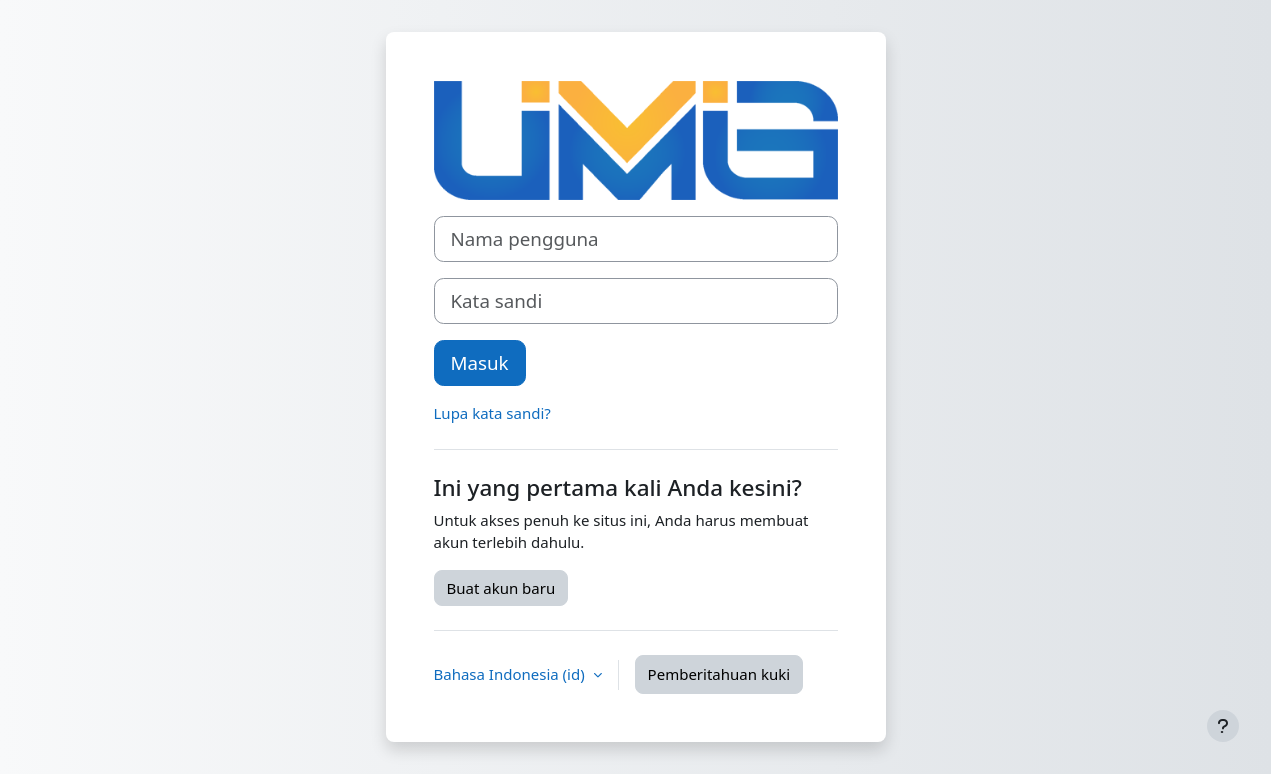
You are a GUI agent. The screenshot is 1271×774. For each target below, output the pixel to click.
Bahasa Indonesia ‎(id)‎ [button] (511, 674)
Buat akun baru (501, 588)
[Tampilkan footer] (1223, 726)
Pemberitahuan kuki (719, 674)
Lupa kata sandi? (492, 413)
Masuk (480, 362)
